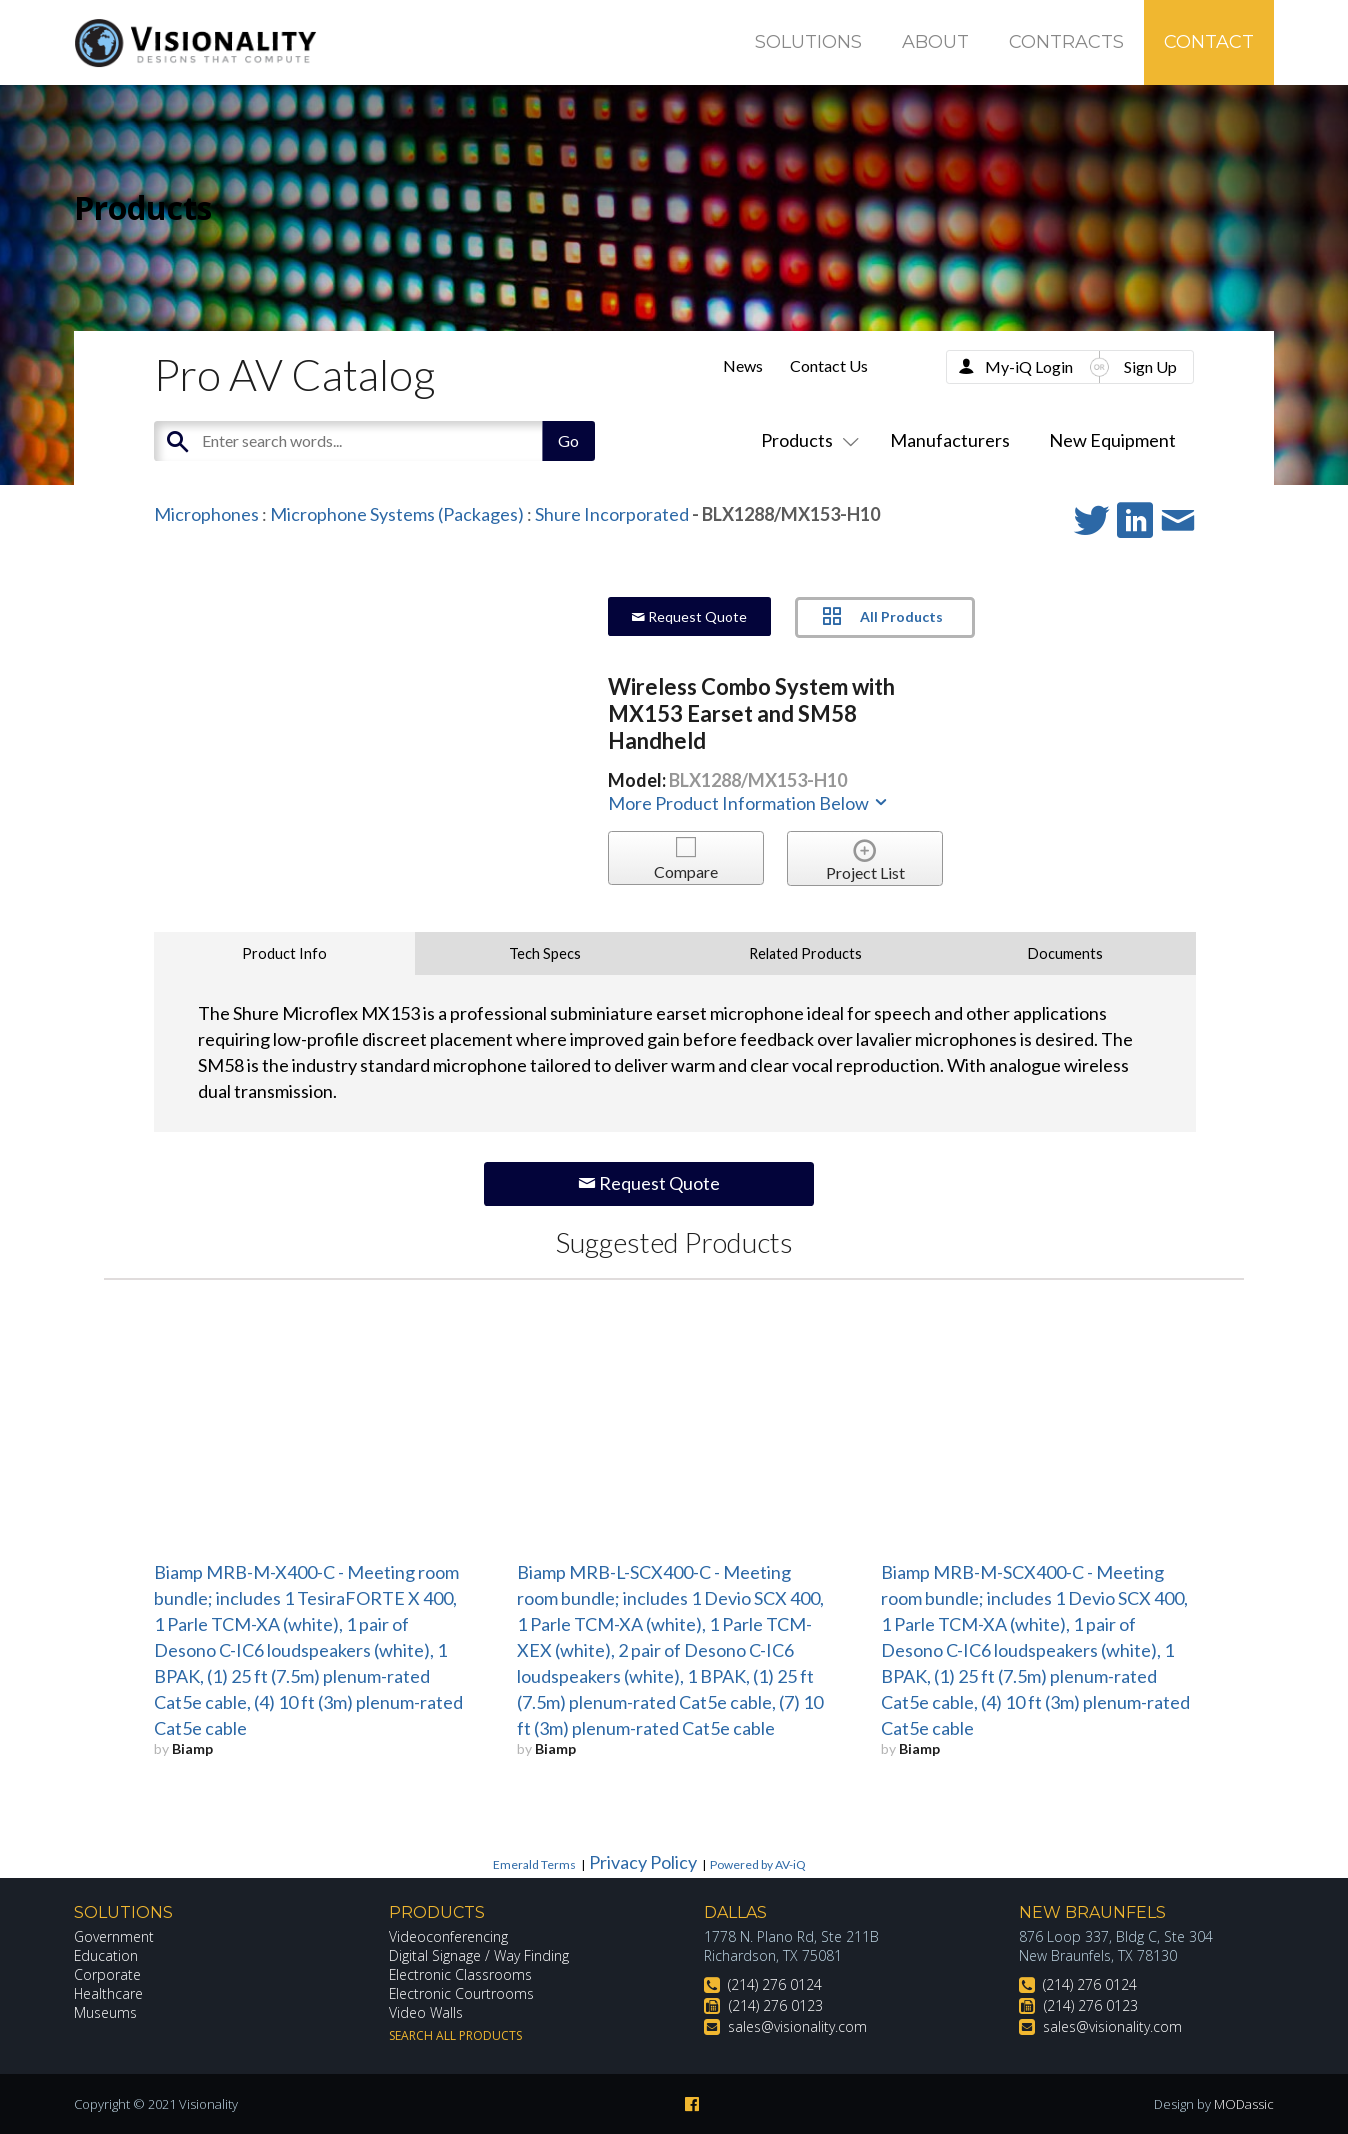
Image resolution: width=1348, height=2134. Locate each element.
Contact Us (829, 365)
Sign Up (1150, 366)
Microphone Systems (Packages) (397, 514)
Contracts (1066, 42)
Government (114, 1936)
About (935, 42)
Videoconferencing (448, 1936)
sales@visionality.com (797, 2026)
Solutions (808, 42)
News (743, 365)
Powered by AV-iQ (758, 1864)
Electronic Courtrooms (462, 1993)
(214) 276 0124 (775, 1984)
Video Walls (426, 2012)
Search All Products (455, 2035)
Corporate (107, 1974)
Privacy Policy (643, 1862)
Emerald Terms (534, 1864)
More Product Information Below (749, 803)
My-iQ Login (1029, 366)
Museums (105, 2012)
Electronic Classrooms (461, 1974)
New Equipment (1112, 440)
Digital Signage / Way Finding (479, 1955)
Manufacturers (950, 440)
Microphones (206, 514)
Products (806, 440)
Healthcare (109, 1993)
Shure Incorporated (612, 514)
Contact (1209, 42)
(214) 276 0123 (776, 2005)
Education (106, 1955)
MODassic (1244, 2104)
